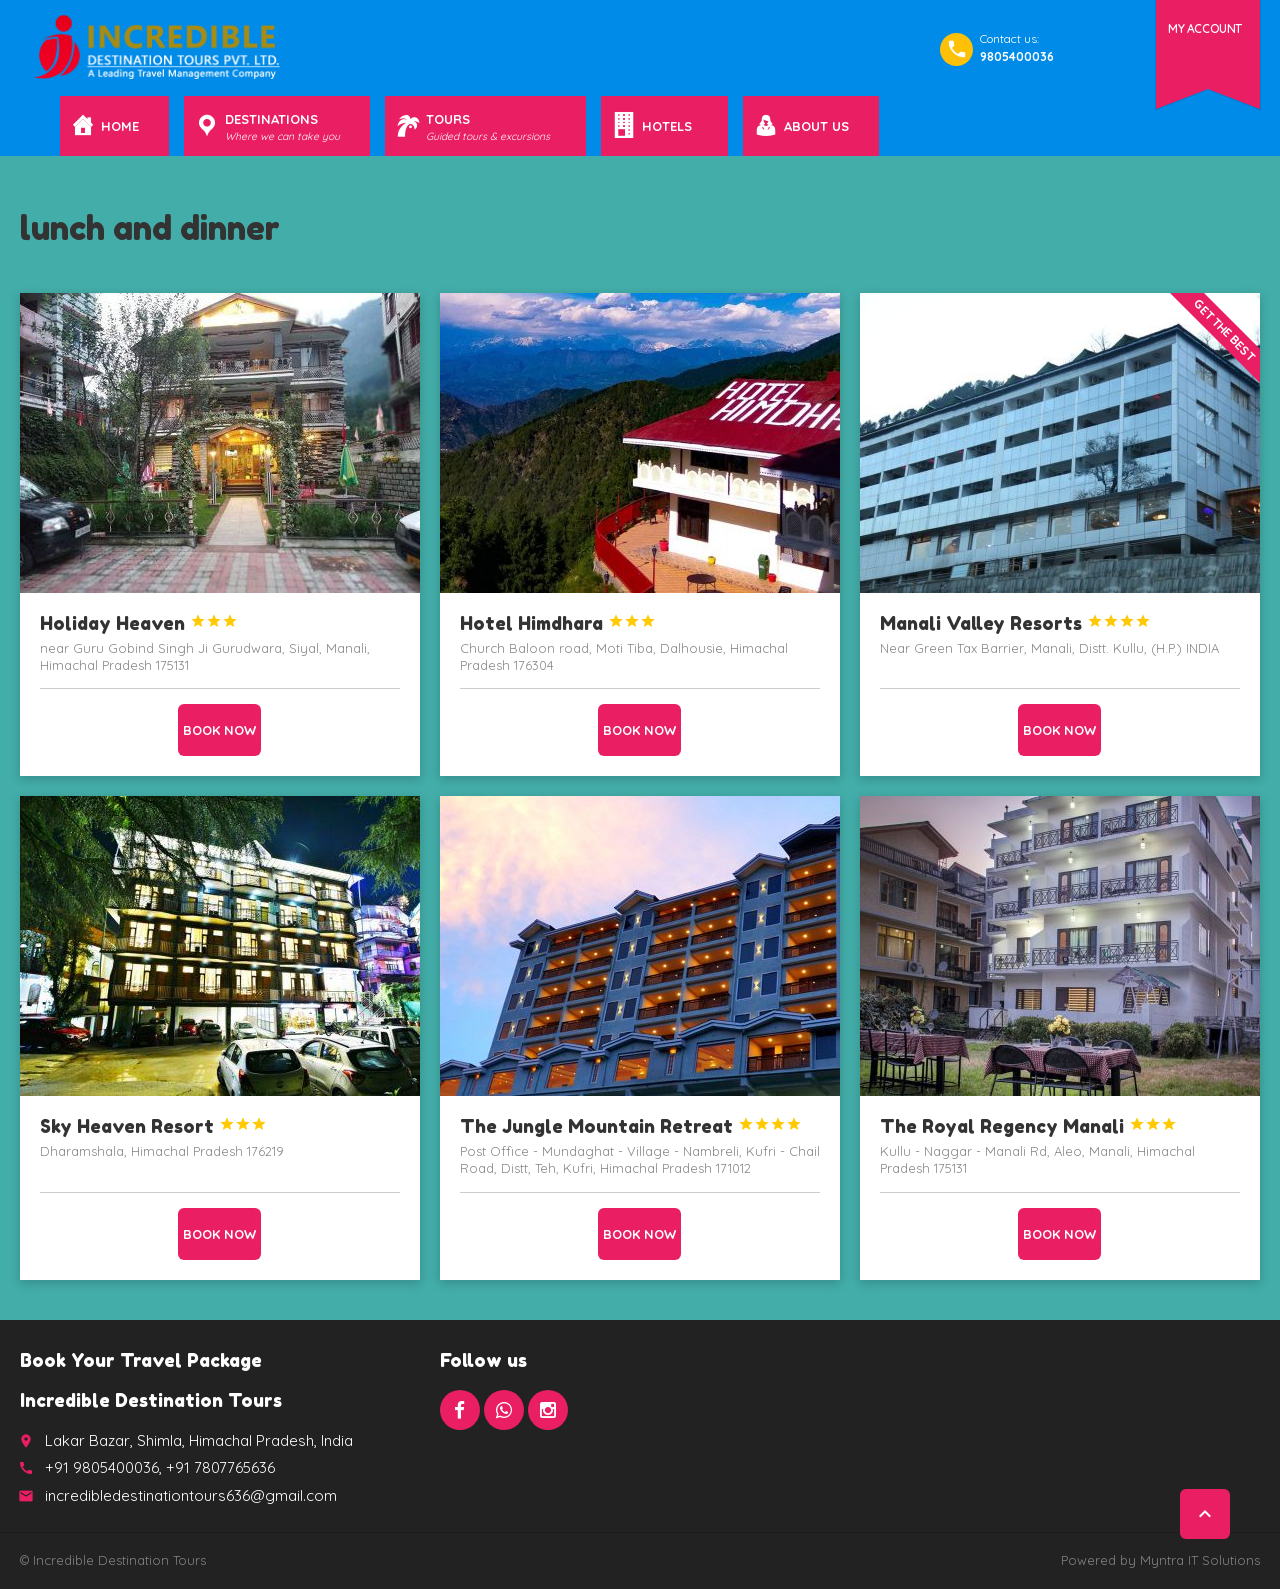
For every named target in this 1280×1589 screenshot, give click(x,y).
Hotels (670, 126)
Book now (219, 730)
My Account (1205, 28)
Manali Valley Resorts (1015, 623)
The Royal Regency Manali (1028, 1126)
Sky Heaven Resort (153, 1126)
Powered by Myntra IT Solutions (1160, 1560)
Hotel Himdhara (558, 623)
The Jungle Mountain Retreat (631, 1126)
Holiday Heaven (139, 623)
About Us (816, 126)
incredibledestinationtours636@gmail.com (191, 1495)
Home (120, 126)
